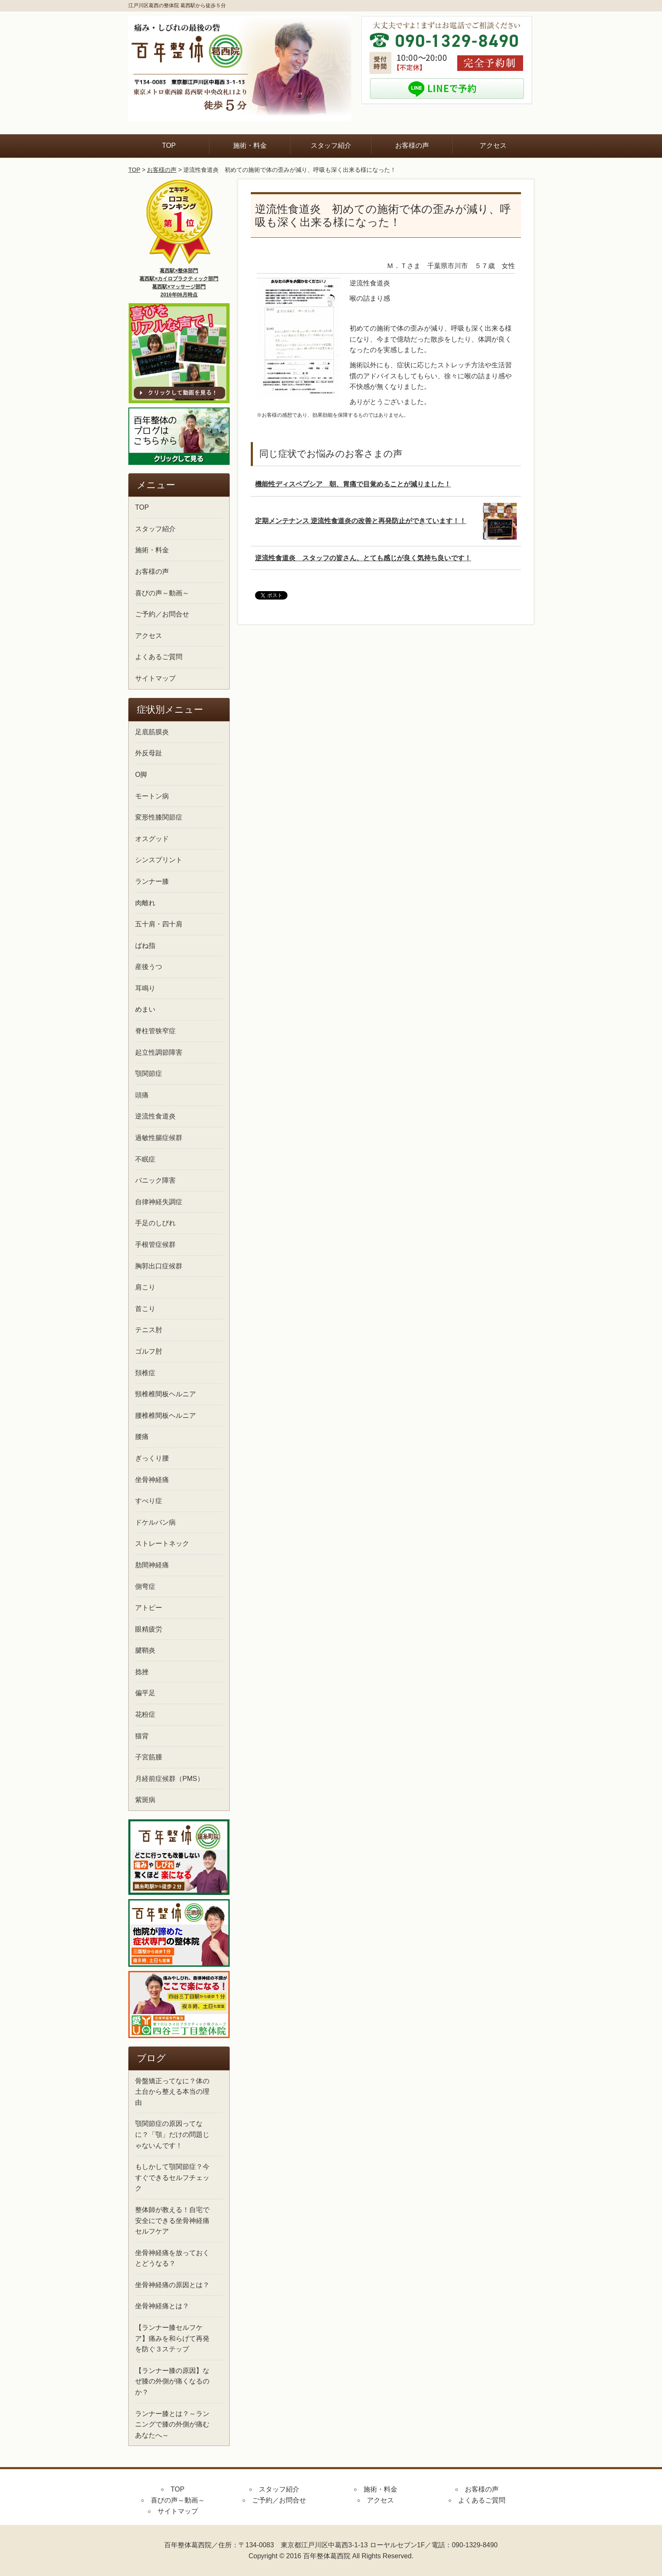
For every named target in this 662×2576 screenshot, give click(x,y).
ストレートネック (162, 1543)
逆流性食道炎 (155, 1116)
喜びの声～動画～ (162, 593)
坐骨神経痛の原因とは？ (172, 2284)
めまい (145, 1009)
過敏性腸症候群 (158, 1137)
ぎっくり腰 (152, 1458)
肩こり (145, 1287)
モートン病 (152, 796)
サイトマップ (155, 678)
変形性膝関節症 (158, 817)
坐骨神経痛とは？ (162, 2306)
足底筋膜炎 (152, 732)
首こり (145, 1308)
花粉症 (145, 1714)
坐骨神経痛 (152, 1479)
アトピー (148, 1607)
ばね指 (145, 945)
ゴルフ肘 (148, 1351)
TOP (169, 145)
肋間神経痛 (152, 1565)
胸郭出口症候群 (158, 1266)
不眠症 (145, 1159)
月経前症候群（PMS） (169, 1778)
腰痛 (142, 1436)
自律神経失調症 (158, 1201)
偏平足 (145, 1693)
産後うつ (148, 966)
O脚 (141, 774)
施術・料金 (250, 145)
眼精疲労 (148, 1629)
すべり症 (148, 1500)
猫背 (142, 1736)
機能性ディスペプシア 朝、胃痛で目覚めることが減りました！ (353, 484)
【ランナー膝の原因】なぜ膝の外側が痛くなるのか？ (172, 2381)
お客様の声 (412, 145)
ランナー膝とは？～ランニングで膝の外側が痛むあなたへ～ (172, 2424)
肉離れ (145, 903)
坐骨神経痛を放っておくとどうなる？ (172, 2258)
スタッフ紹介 (331, 145)
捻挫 (142, 1671)
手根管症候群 (155, 1244)
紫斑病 (145, 1799)
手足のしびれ (155, 1223)
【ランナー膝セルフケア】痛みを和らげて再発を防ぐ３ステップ (172, 2338)
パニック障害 (155, 1180)
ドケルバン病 (155, 1522)
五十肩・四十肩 (158, 924)
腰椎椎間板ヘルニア (165, 1415)
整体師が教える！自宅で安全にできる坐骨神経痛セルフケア (172, 2220)
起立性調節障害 (158, 1052)
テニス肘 (148, 1329)
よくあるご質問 (158, 656)
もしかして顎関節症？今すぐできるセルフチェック (172, 2177)
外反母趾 (148, 753)
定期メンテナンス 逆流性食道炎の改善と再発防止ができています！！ (360, 520)
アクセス (493, 145)
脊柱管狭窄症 (155, 1030)
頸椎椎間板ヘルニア (165, 1394)
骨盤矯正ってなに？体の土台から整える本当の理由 (172, 2091)
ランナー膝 (152, 881)
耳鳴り (145, 988)
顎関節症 (148, 1073)
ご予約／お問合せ (162, 614)
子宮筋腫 (148, 1757)
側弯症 (145, 1586)
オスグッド (152, 838)
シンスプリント (158, 859)
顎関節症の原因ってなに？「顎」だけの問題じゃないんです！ (172, 2134)
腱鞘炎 (145, 1650)
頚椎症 (145, 1372)
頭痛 (142, 1095)
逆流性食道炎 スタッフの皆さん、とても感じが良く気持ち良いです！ (363, 558)
